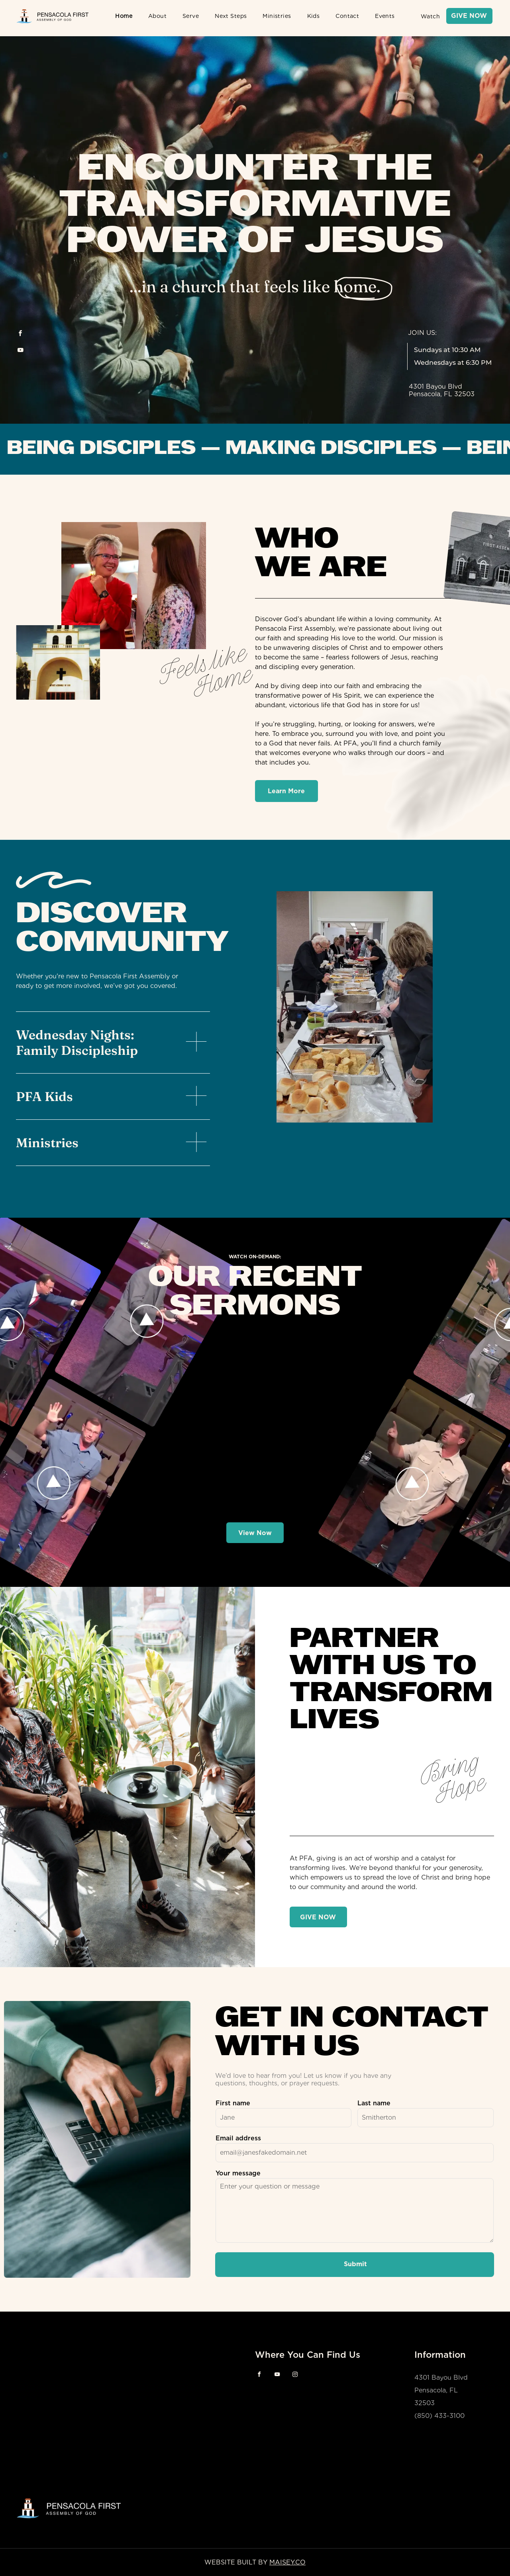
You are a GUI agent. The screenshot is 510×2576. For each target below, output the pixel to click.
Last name (373, 2103)
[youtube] (20, 351)
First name (233, 2103)
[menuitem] (123, 16)
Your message (238, 2173)
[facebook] (20, 334)
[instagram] (295, 2375)
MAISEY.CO (287, 2562)
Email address (238, 2138)
